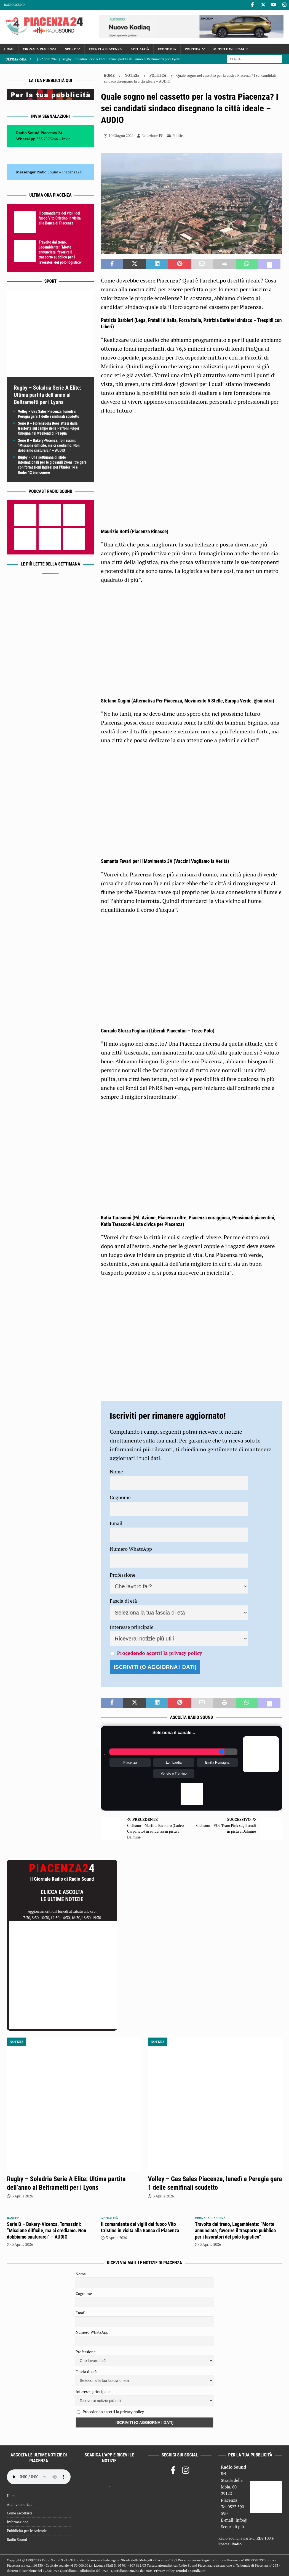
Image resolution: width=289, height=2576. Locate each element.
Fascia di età (123, 1600)
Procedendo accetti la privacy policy (159, 1653)
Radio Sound (14, 5)
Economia (167, 49)
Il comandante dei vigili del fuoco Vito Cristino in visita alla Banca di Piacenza (60, 218)
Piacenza (130, 1762)
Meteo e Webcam (228, 49)
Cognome (120, 1497)
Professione (122, 1574)
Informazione (17, 2521)
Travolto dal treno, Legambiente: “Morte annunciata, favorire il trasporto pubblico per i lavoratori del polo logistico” (60, 252)
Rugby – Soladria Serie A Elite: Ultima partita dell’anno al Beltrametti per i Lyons (47, 394)
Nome (116, 1471)
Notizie (132, 75)
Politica (192, 49)
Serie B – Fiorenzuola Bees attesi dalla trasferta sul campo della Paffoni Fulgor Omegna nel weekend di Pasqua (48, 428)
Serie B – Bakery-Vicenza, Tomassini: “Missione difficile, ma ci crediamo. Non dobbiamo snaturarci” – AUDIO (49, 445)
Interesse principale (132, 1627)
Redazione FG (152, 135)
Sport (70, 49)
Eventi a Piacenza (105, 49)
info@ (241, 2520)
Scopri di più (232, 2526)
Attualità (139, 49)
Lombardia (174, 1762)
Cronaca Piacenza (40, 49)
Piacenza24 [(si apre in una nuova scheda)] (72, 172)
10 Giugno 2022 (121, 135)
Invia (66, 138)
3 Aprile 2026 (22, 2196)
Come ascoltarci (19, 2513)
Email (116, 1523)
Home (9, 49)
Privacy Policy (164, 2571)
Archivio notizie (20, 2504)
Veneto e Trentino (174, 1774)
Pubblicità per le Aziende (27, 2530)
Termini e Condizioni (190, 2571)
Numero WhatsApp (131, 1548)
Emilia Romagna (217, 1762)
